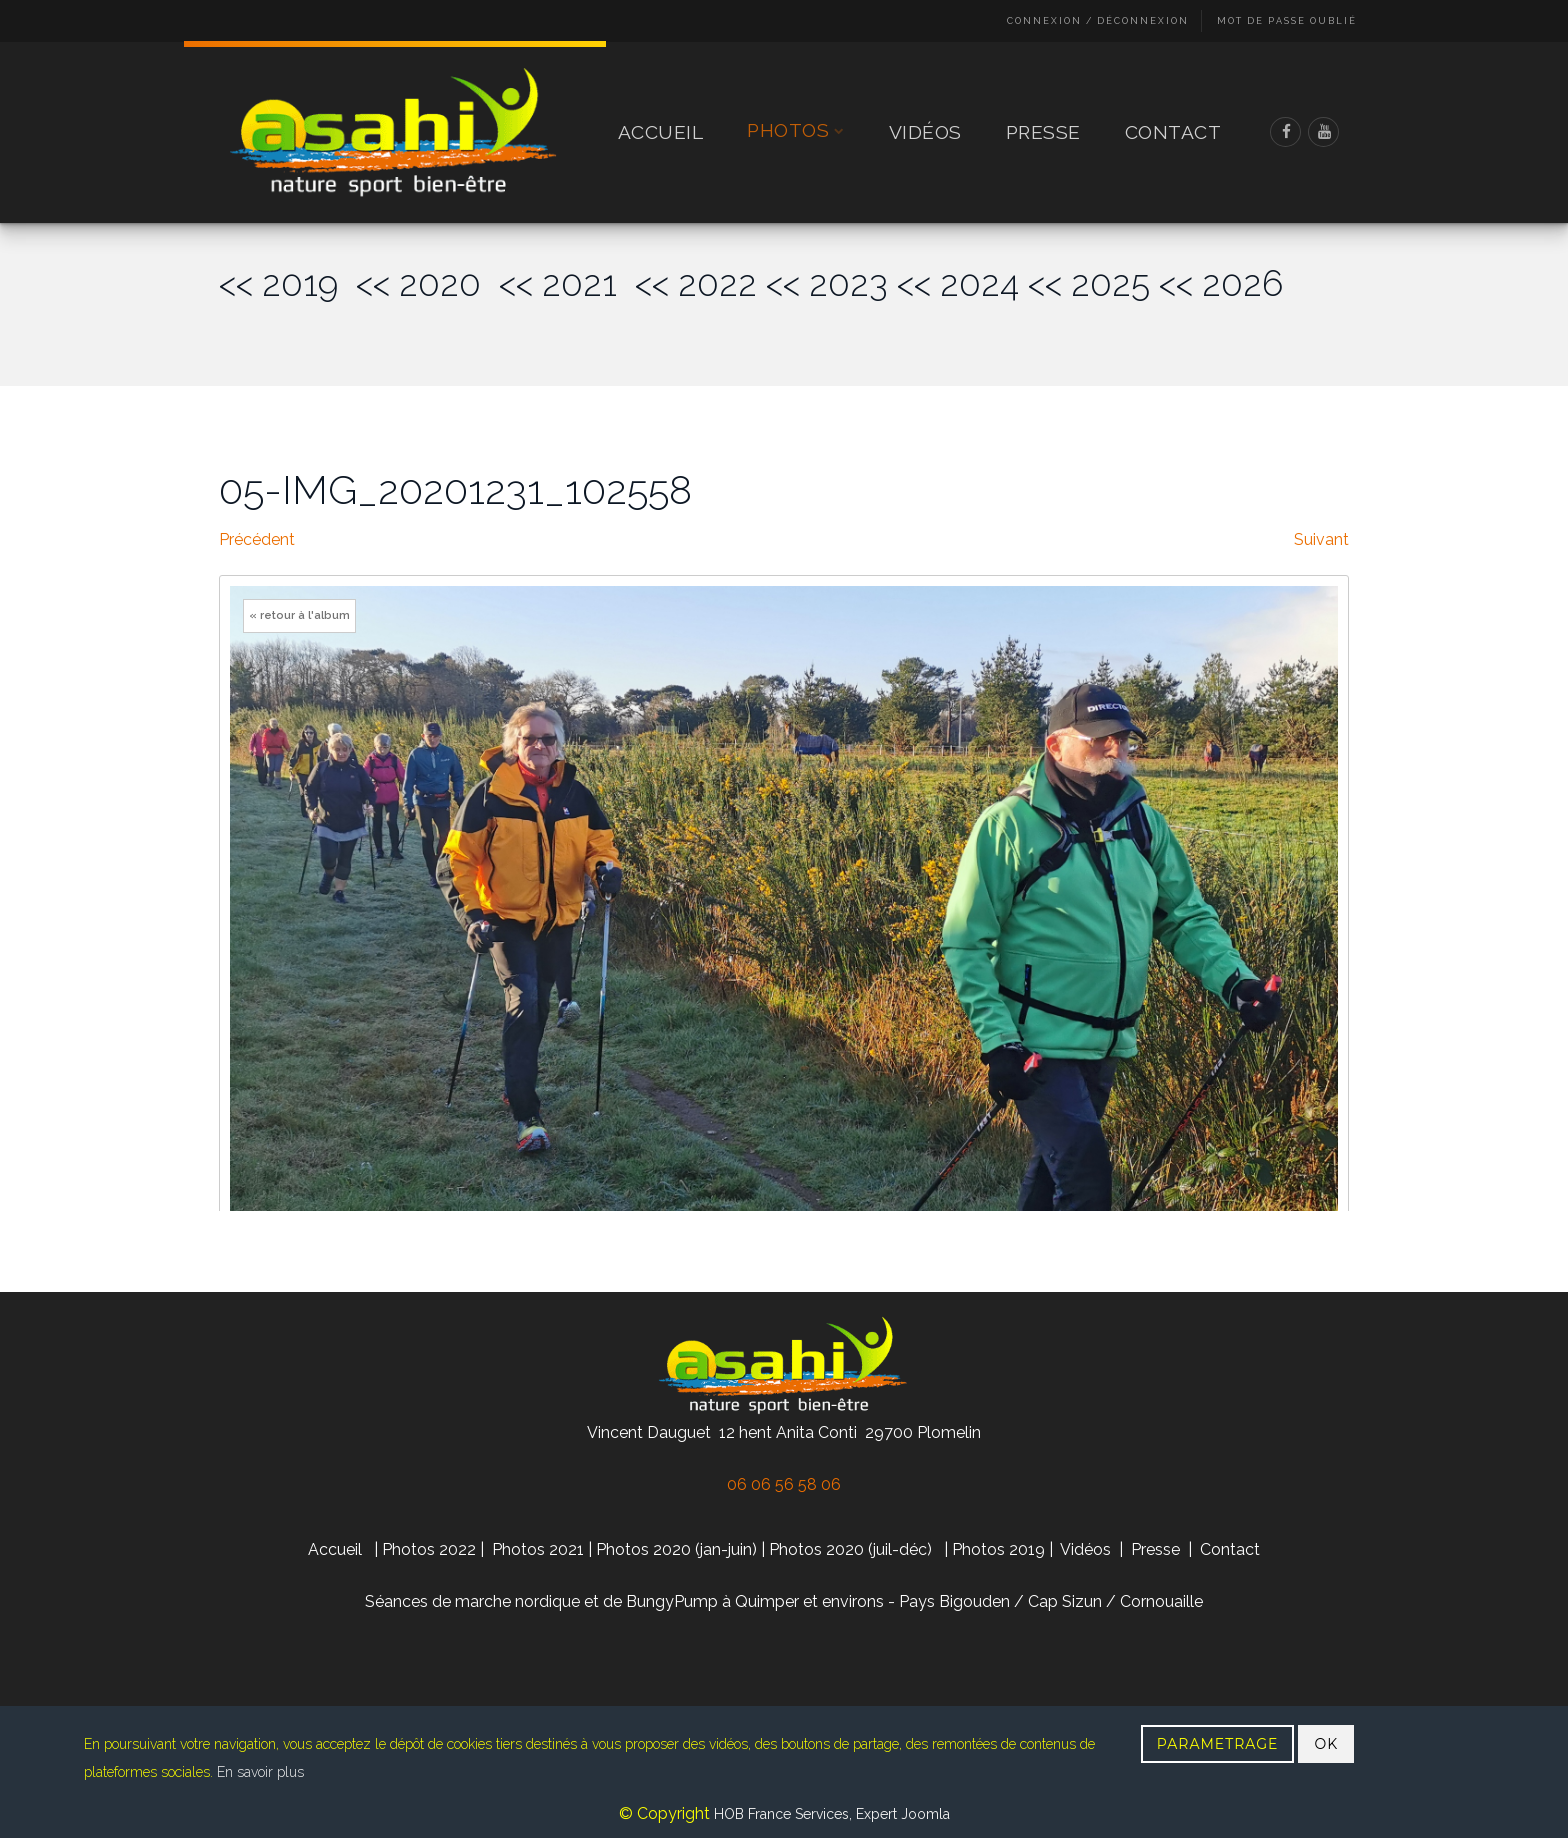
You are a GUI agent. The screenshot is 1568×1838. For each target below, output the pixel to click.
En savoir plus (260, 1772)
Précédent (257, 539)
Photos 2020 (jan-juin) (676, 1549)
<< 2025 (1089, 283)
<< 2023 (827, 283)
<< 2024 (958, 283)
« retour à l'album (299, 615)
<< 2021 (567, 283)
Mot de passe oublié (1287, 21)
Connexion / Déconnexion (1098, 21)
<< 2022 (696, 283)
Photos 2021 (538, 1549)
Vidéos (925, 132)
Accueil (661, 132)
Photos (796, 131)
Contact (1173, 132)
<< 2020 (427, 283)
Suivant (1321, 539)
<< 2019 (287, 283)
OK (1326, 1744)
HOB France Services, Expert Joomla (830, 1814)
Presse (1043, 132)
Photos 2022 (429, 1549)
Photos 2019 (998, 1549)
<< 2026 (1221, 283)
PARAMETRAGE (1218, 1744)
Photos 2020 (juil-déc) (850, 1549)
